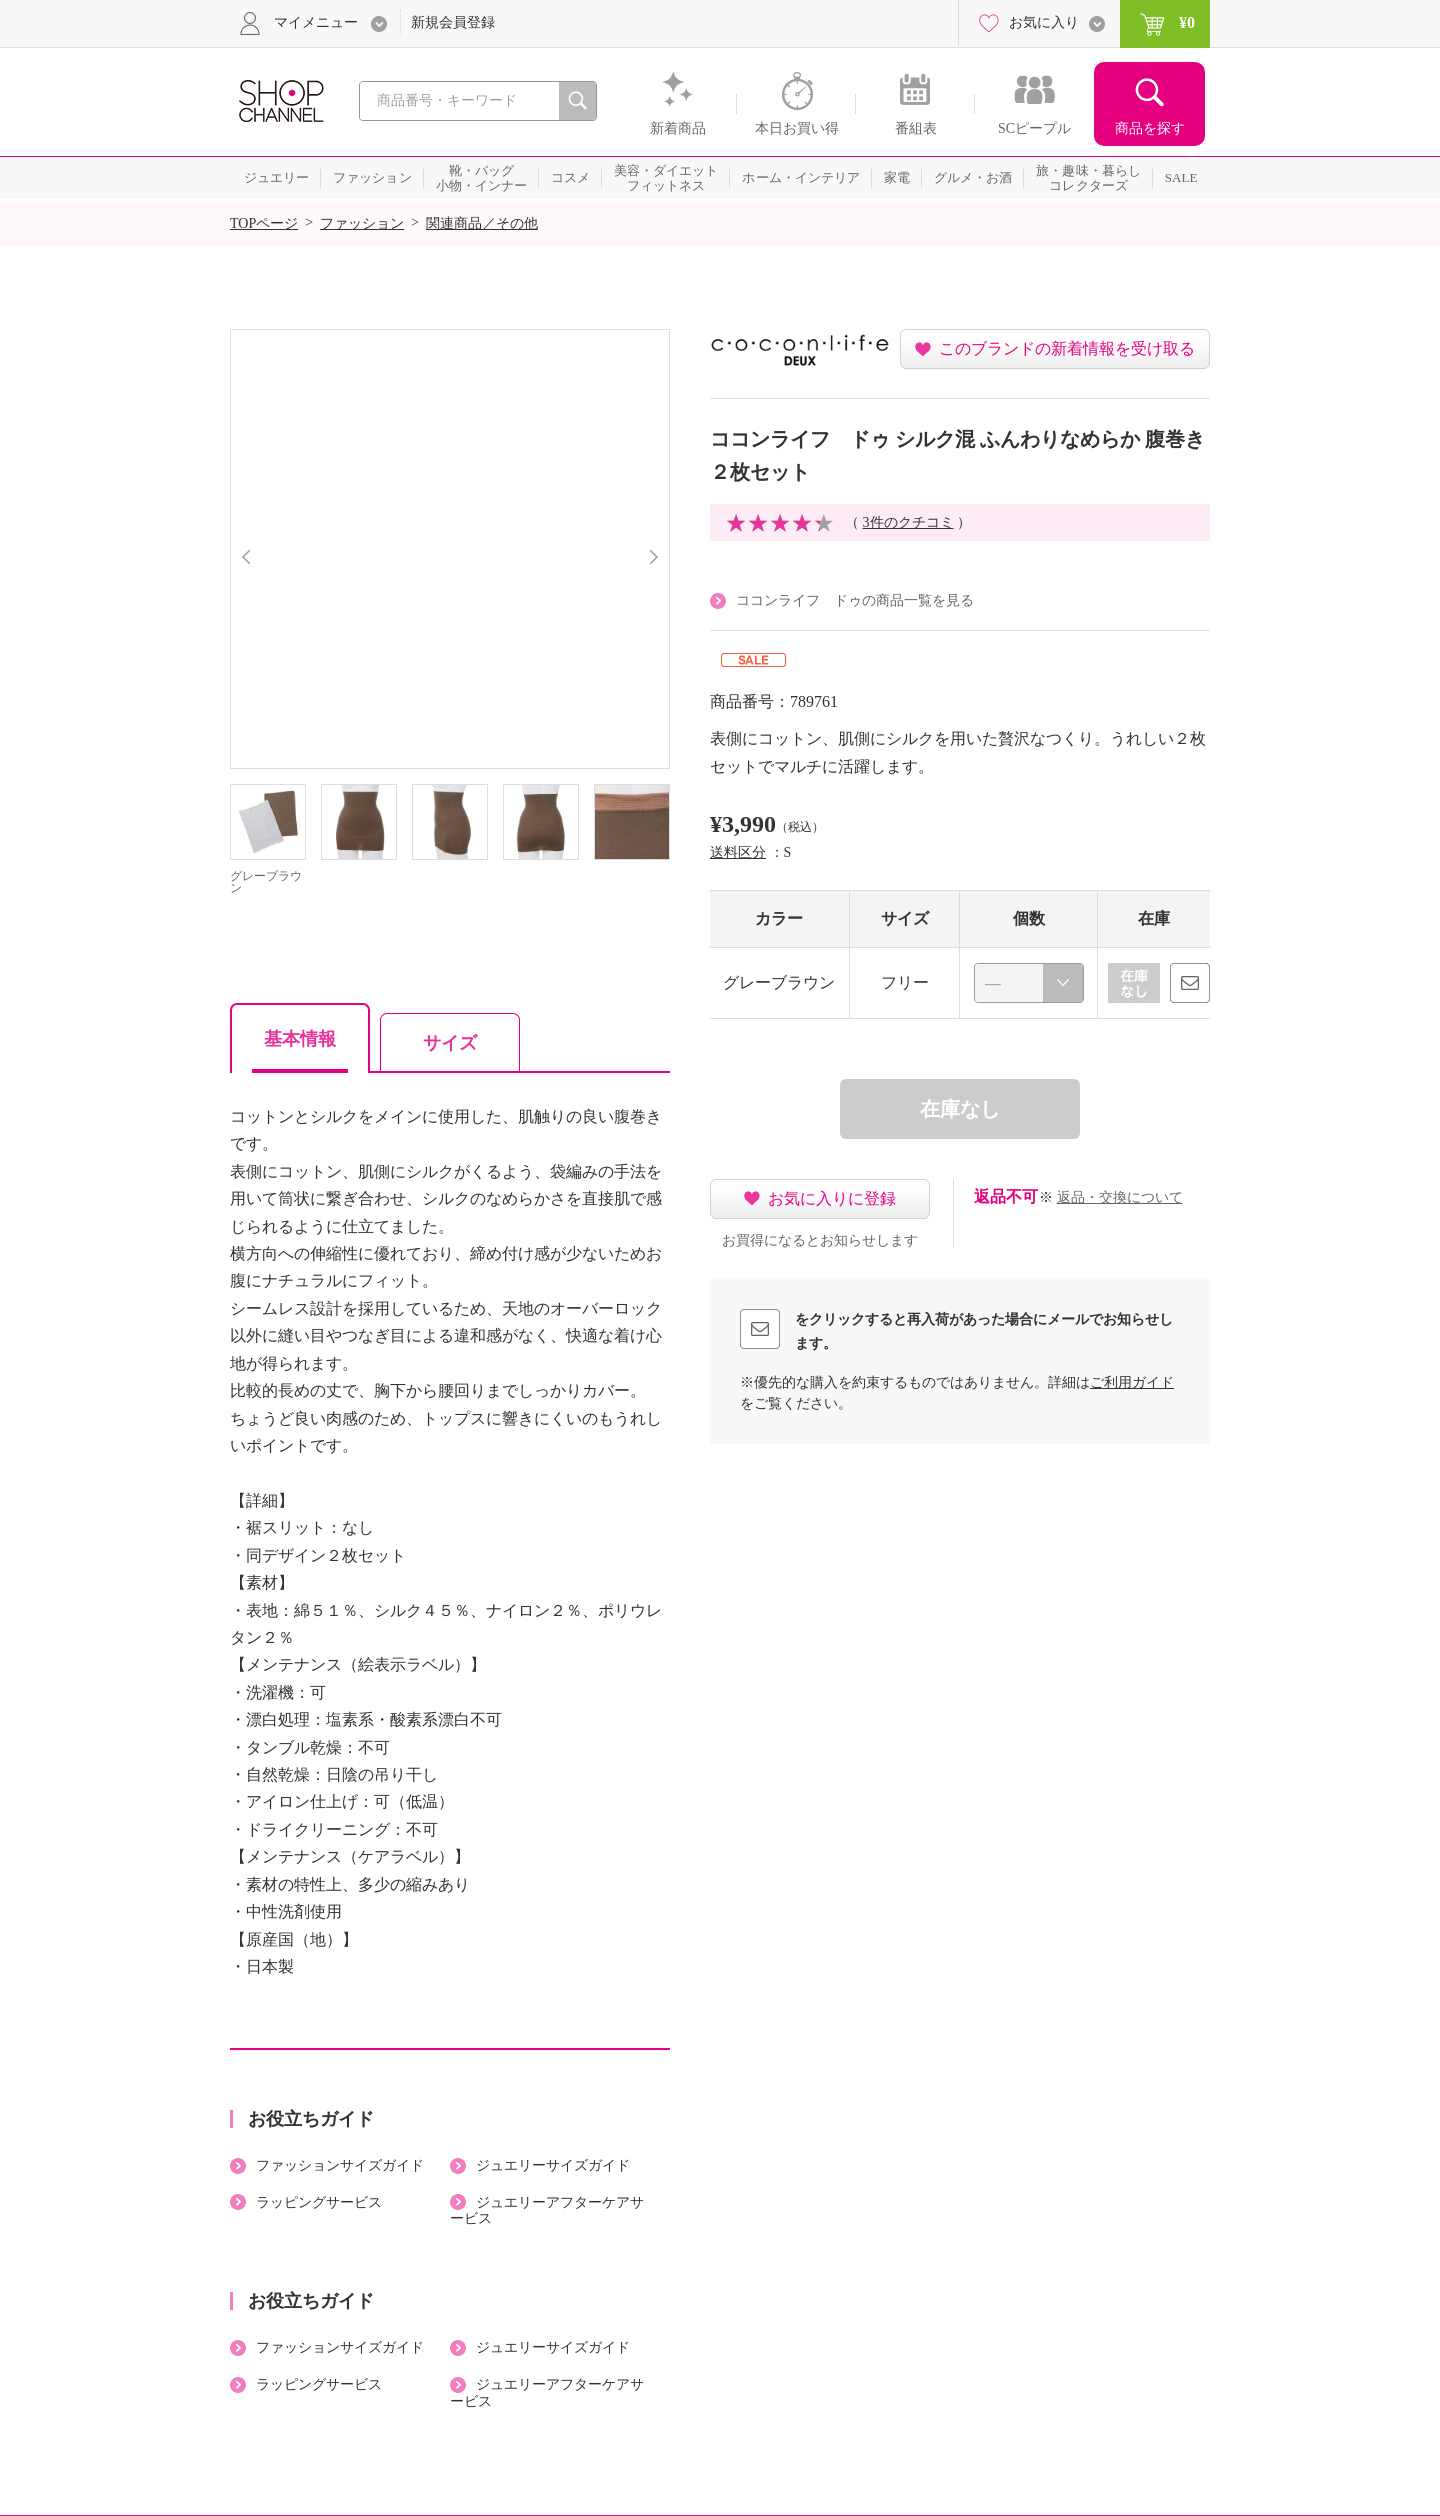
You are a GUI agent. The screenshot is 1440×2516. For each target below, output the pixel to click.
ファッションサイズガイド (340, 2165)
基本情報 (300, 1039)
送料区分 (738, 852)
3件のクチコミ (908, 522)
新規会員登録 (453, 22)
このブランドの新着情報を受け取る (1067, 348)
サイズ (450, 1043)
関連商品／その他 (482, 223)
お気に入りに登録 (832, 1198)
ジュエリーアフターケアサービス (547, 2211)
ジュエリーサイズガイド (553, 2165)
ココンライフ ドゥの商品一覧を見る (855, 600)
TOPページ (264, 223)
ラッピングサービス (319, 2202)
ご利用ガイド (1132, 1382)
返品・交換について (1120, 1197)
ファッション (362, 223)
